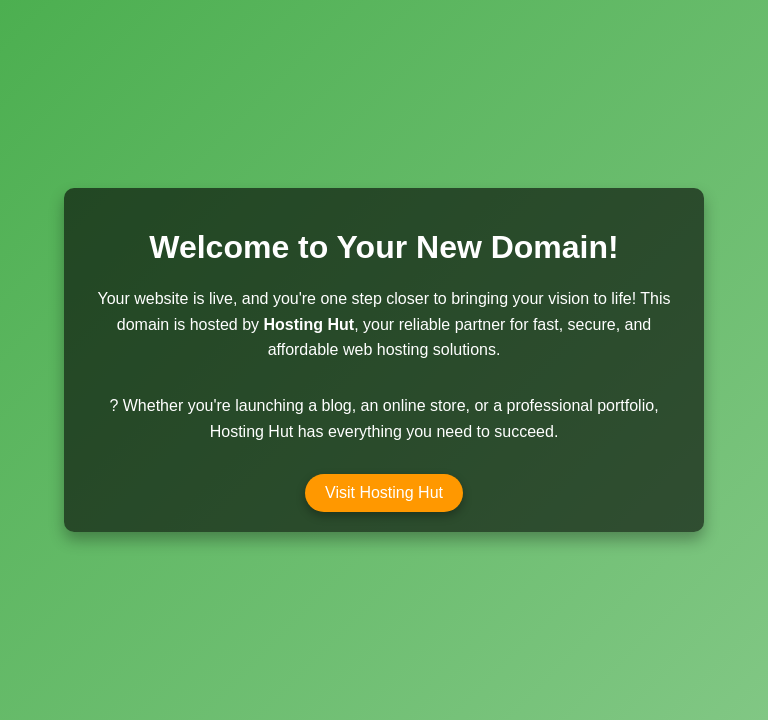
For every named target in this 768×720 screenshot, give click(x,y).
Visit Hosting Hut (384, 492)
